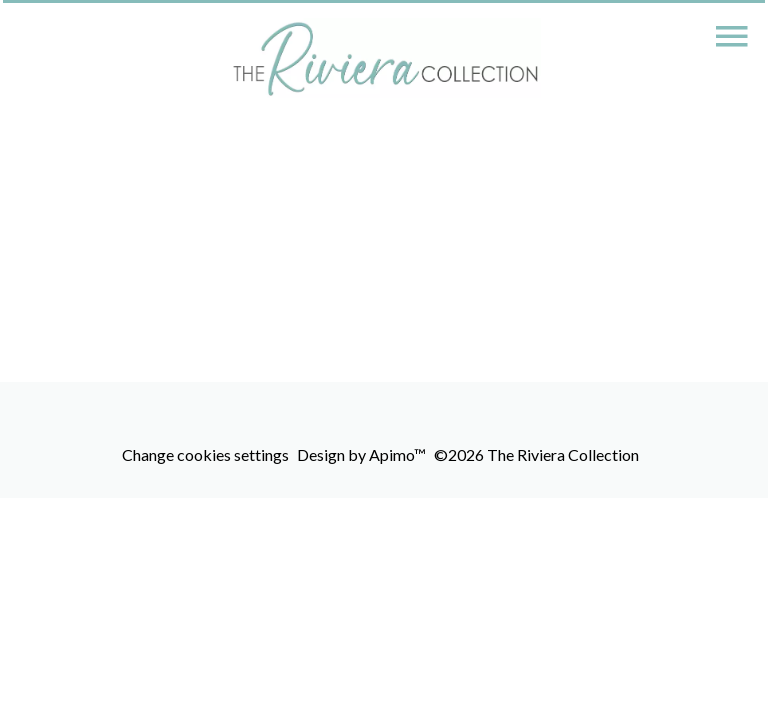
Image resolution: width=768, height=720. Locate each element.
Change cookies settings (205, 454)
